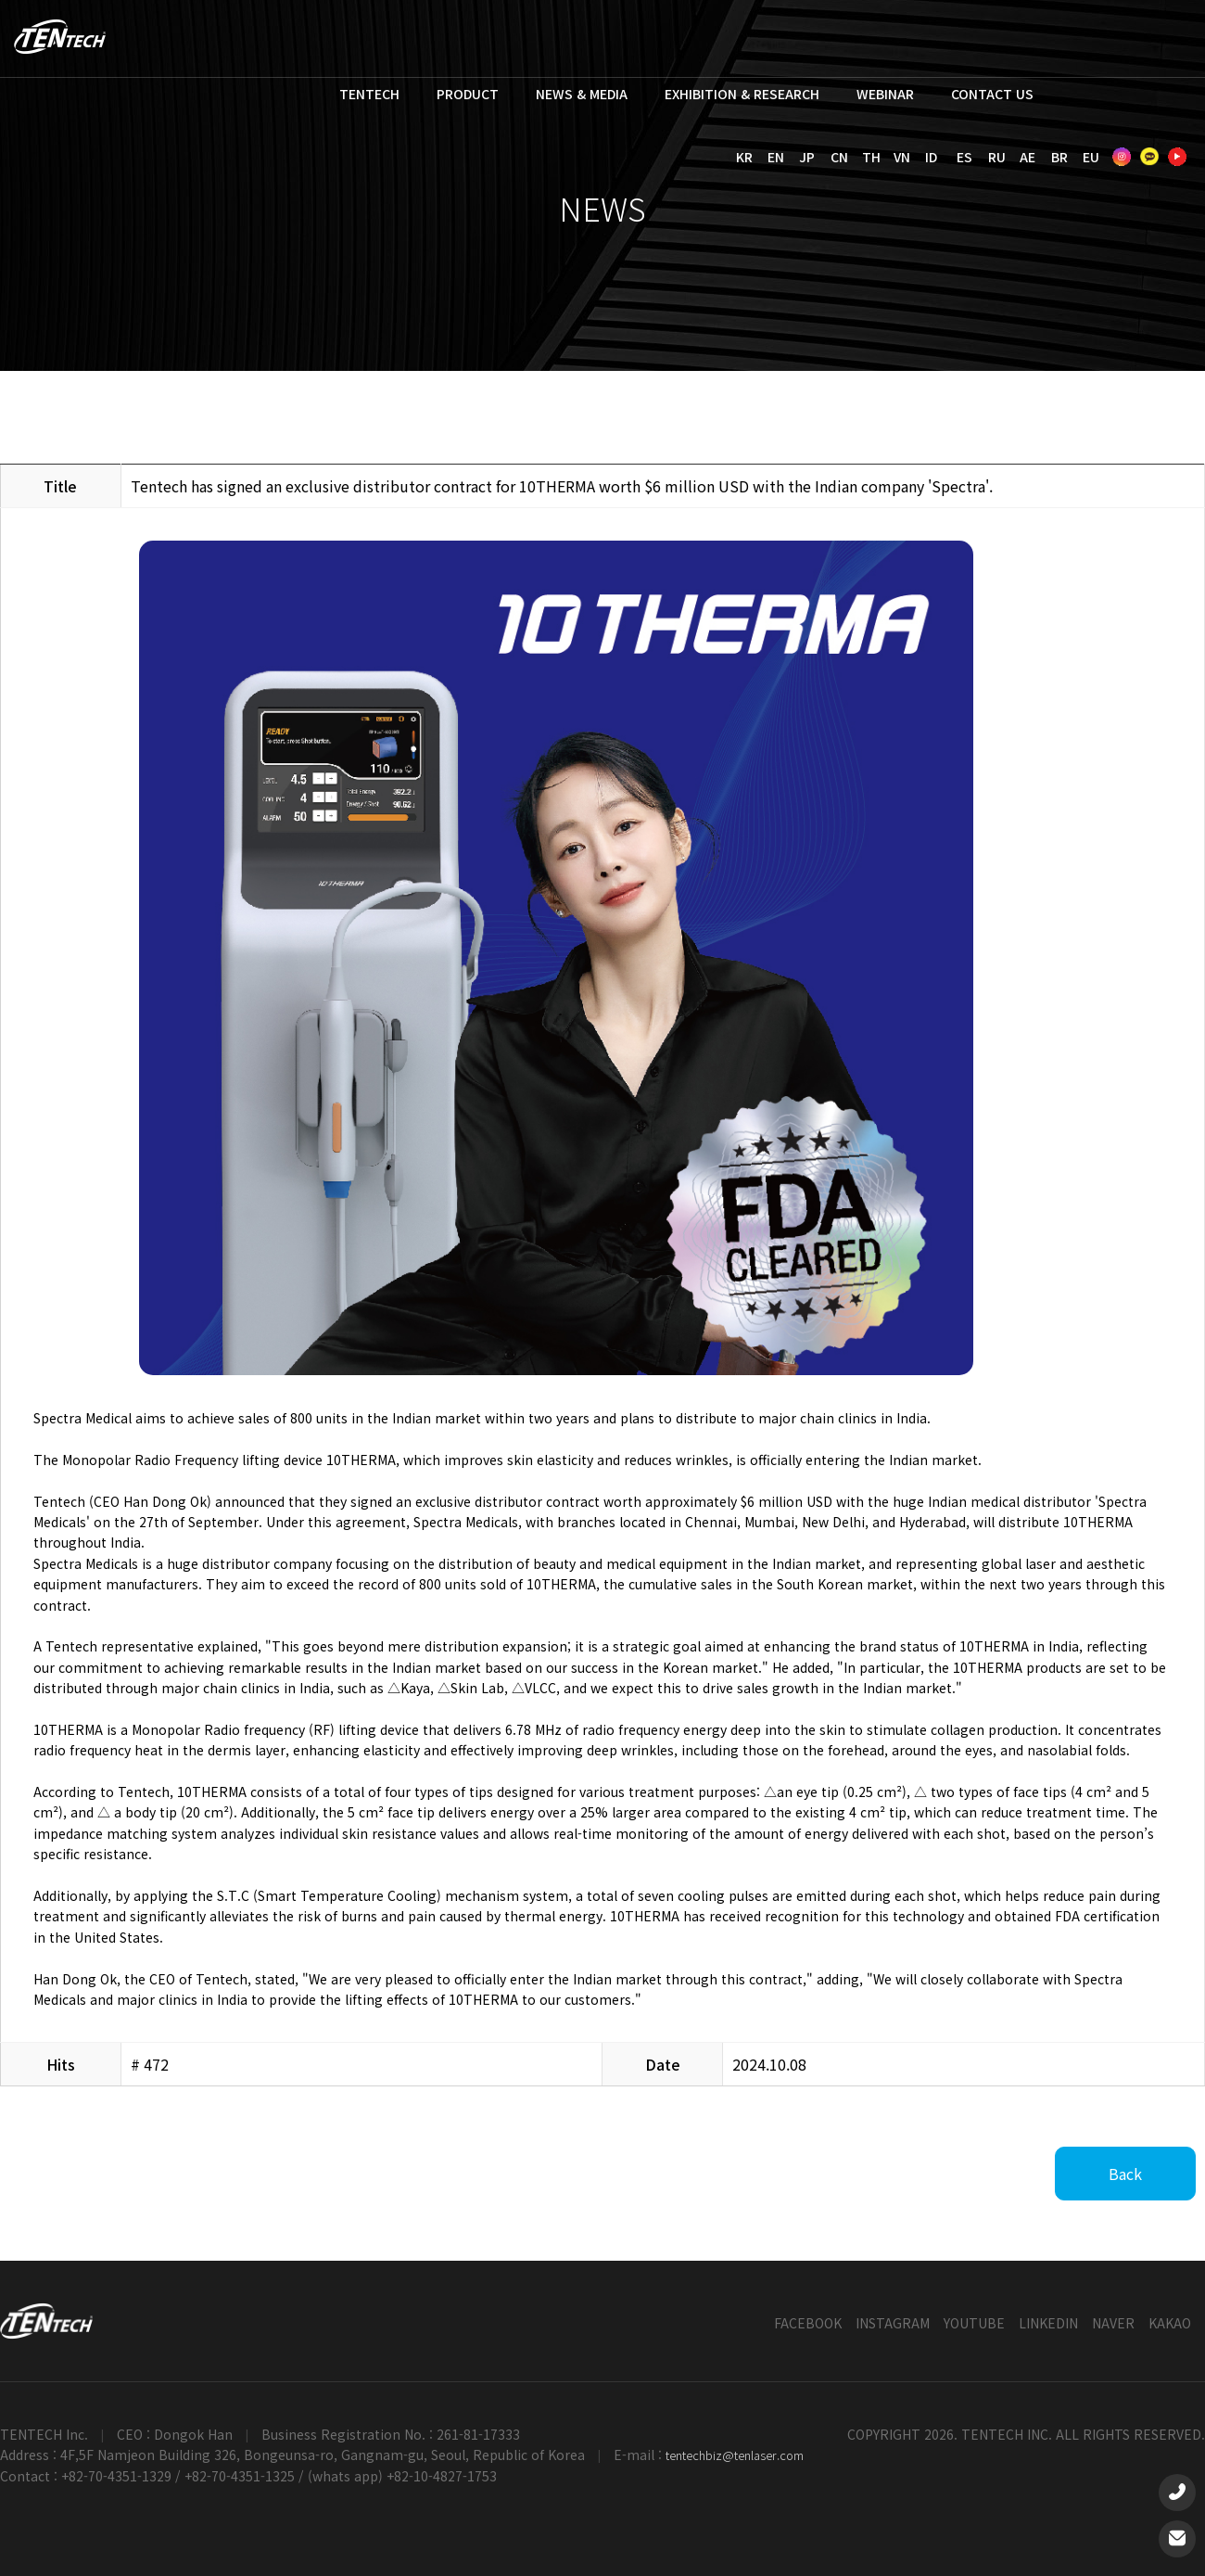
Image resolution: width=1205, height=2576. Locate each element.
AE (1027, 156)
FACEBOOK (808, 2322)
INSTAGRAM (893, 2322)
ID (931, 156)
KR (744, 156)
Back (1125, 2173)
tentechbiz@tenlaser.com (735, 2455)
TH (871, 156)
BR (1059, 156)
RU (997, 156)
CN (839, 156)
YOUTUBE (974, 2322)
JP (807, 156)
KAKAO (1169, 2322)
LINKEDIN (1048, 2322)
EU (1091, 156)
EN (775, 156)
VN (902, 156)
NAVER (1113, 2322)
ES (964, 156)
